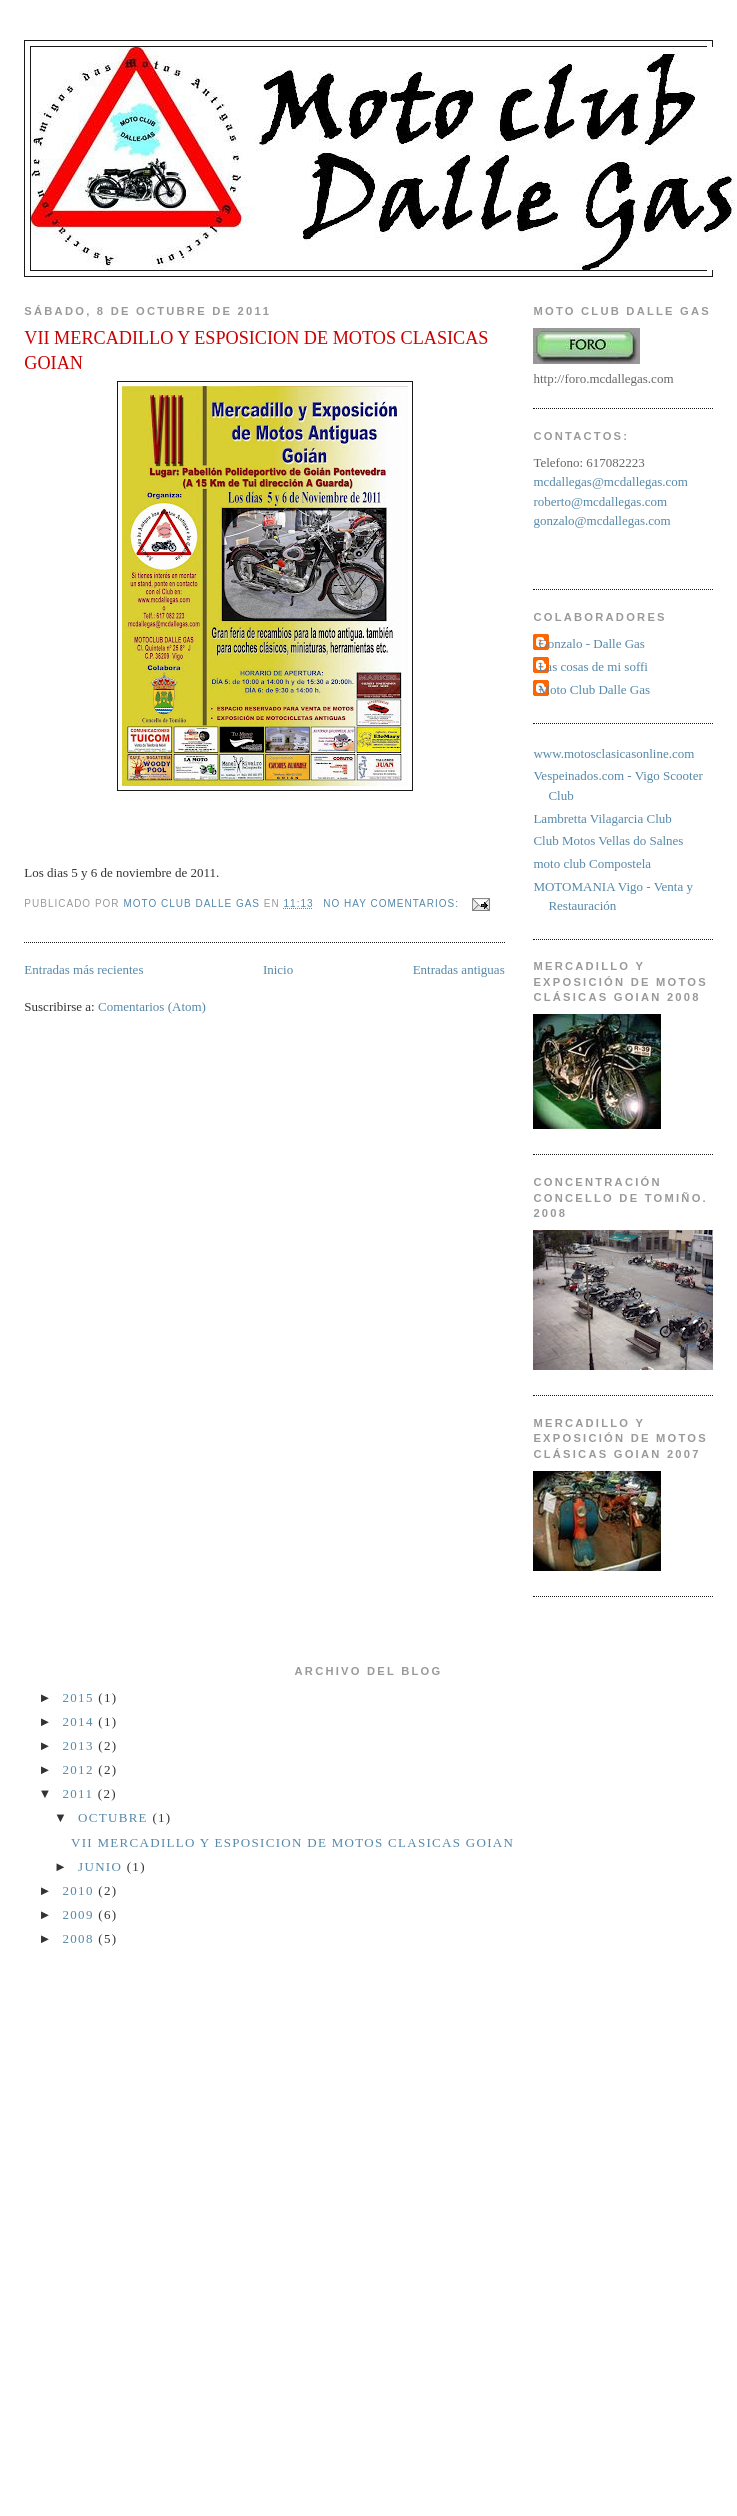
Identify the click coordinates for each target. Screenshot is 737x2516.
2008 (81, 1938)
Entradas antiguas (459, 969)
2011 (80, 1793)
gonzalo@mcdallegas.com (601, 520)
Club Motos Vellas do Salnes (608, 840)
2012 (81, 1769)
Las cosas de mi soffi (593, 666)
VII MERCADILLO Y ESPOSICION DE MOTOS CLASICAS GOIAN (256, 350)
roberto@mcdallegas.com (600, 501)
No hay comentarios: (392, 903)
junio (102, 1866)
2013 (81, 1745)
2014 (81, 1721)
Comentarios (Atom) (152, 1006)
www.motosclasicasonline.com (613, 753)
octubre (115, 1817)
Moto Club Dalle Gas (594, 689)
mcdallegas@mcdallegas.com (610, 481)
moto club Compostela (592, 863)
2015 (81, 1697)
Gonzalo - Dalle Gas (591, 643)
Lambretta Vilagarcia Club (602, 818)
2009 (81, 1914)
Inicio (278, 969)
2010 (81, 1890)
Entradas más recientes (83, 969)
